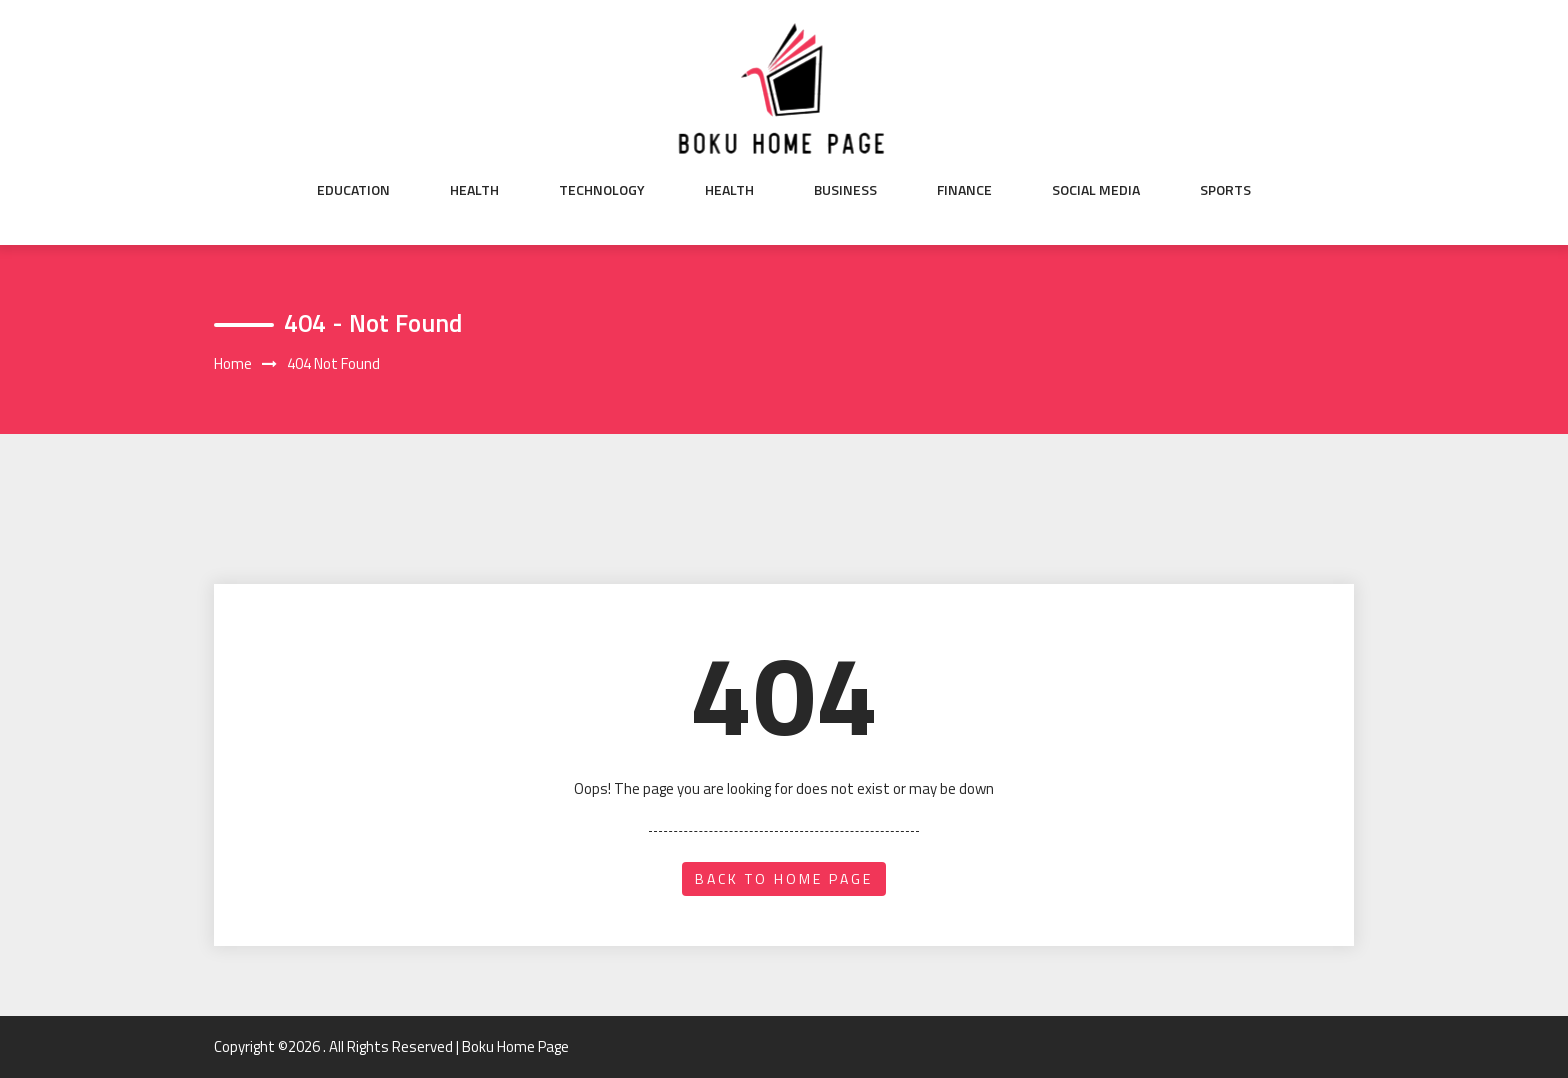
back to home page (784, 878)
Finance (964, 190)
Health (474, 190)
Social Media (1096, 190)
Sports (1225, 190)
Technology (602, 190)
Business (845, 190)
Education (353, 190)
